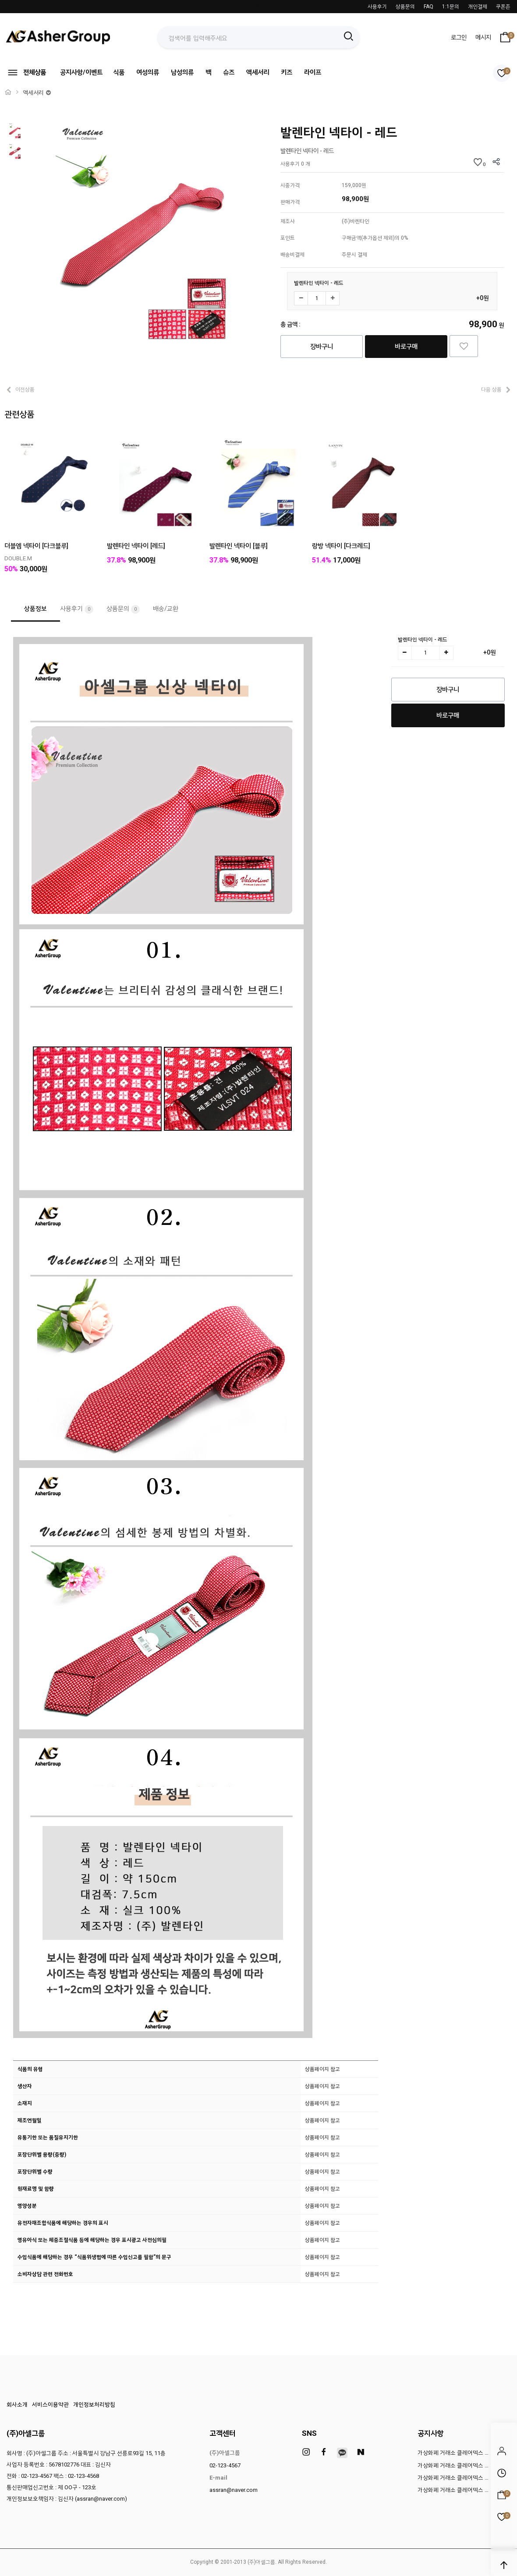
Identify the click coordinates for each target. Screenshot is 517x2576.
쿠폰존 (503, 7)
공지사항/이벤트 (81, 72)
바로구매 (406, 346)
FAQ (428, 7)
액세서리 (257, 72)
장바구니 (321, 346)
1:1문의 (450, 7)
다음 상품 (491, 389)
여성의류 (147, 72)
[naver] (360, 2452)
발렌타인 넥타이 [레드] (136, 546)
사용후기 (377, 7)
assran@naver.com (233, 2490)
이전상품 (25, 389)
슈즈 (228, 72)
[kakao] (342, 2453)
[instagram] (306, 2452)
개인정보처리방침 (94, 2404)
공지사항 (431, 2433)
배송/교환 (165, 608)
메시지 (483, 37)
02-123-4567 (225, 2465)
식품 (118, 72)
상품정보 (35, 608)
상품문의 (405, 7)
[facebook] (323, 2452)
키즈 (286, 72)
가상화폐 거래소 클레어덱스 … (453, 2452)
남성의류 (182, 72)
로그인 (459, 37)
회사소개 (17, 2404)
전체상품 (26, 72)
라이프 (312, 72)
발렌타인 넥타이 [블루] (238, 546)
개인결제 (477, 7)
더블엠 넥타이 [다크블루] (36, 546)
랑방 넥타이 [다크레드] (341, 546)
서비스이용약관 (50, 2404)
